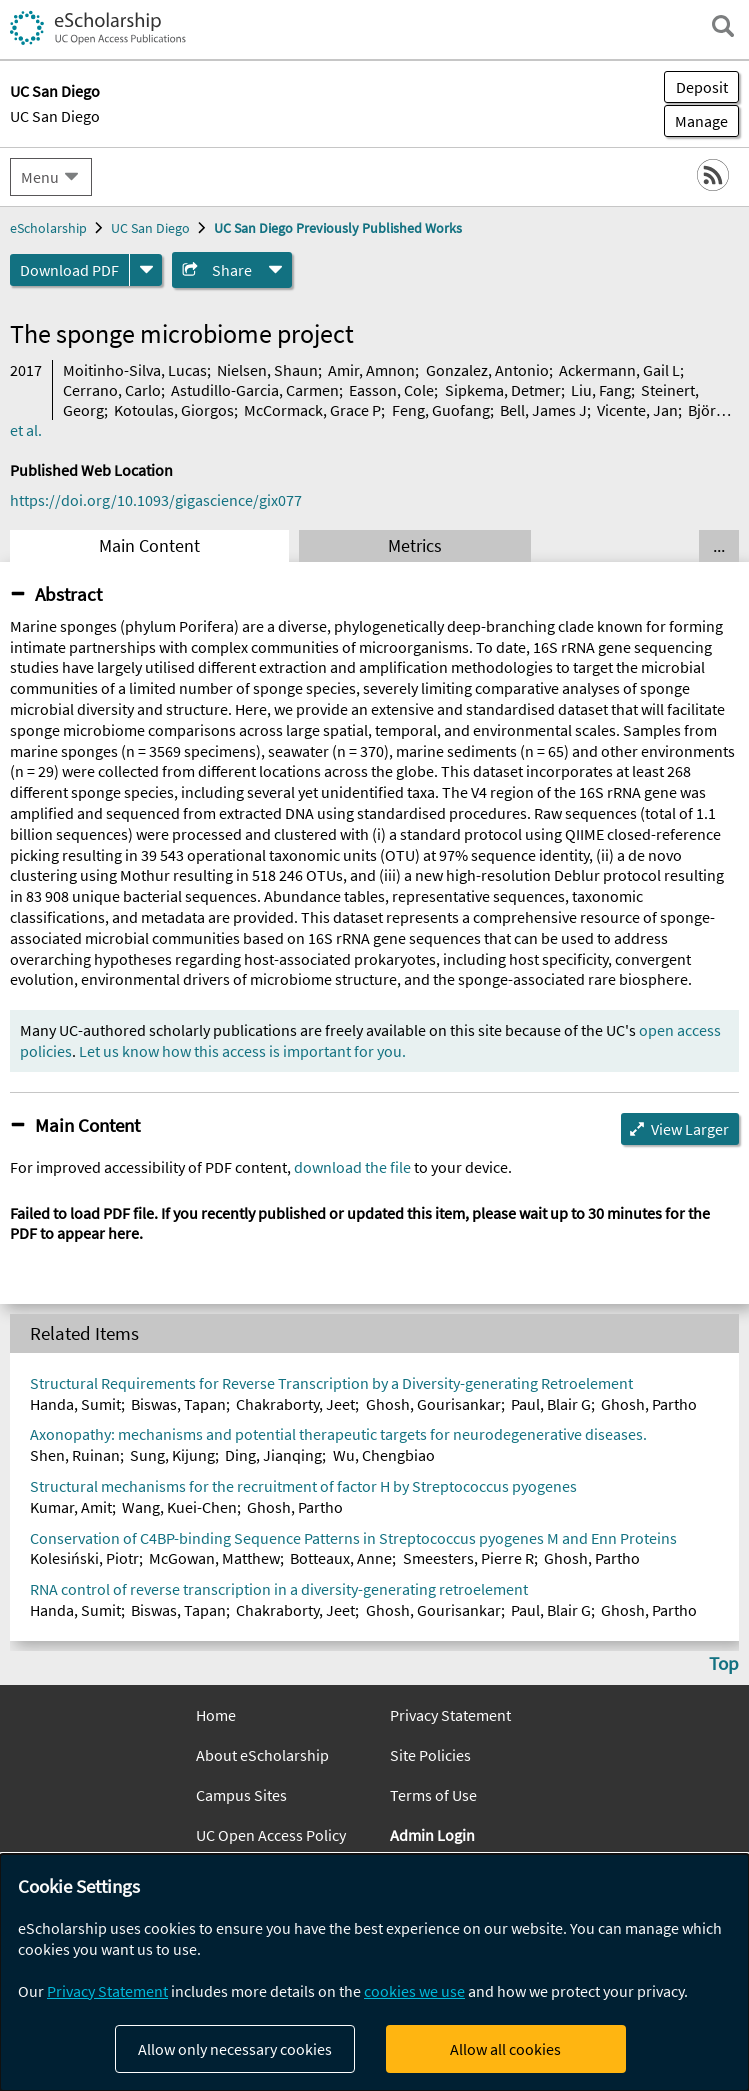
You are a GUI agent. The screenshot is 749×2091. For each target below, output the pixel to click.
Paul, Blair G (551, 1404)
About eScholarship (262, 1755)
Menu (40, 177)
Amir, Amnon (371, 370)
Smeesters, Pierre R (468, 1558)
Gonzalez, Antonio (487, 370)
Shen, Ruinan (75, 1455)
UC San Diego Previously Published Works (338, 228)
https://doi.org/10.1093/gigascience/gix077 (156, 500)
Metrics (415, 546)
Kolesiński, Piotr (84, 1558)
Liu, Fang (601, 390)
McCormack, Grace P (312, 410)
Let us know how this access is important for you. (242, 1051)
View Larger (690, 1129)
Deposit (702, 87)
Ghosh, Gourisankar (433, 1404)
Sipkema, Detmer (503, 390)
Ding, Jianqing (273, 1455)
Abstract (68, 594)
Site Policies (430, 1755)
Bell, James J (543, 410)
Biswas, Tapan (178, 1404)
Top (724, 1663)
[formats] (146, 270)
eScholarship (48, 228)
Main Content (149, 546)
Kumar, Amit (71, 1507)
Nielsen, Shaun (267, 370)
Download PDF (69, 270)
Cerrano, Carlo (112, 390)
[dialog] (374, 1972)
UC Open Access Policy (271, 1835)
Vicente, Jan (637, 410)
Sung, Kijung (172, 1455)
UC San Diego (55, 116)
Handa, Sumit (75, 1404)
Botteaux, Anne (341, 1558)
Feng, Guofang (441, 410)
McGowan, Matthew (214, 1558)
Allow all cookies (505, 2049)
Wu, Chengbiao (384, 1455)
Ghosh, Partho (649, 1404)
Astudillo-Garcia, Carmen (255, 390)
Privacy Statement (450, 1715)
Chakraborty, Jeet (295, 1404)
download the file (352, 1167)
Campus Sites (241, 1795)
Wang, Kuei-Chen (179, 1507)
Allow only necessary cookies (235, 2049)
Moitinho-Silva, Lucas (135, 370)
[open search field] (723, 26)
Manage (696, 121)
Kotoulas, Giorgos (174, 410)
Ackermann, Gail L (619, 370)
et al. (26, 430)
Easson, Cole (391, 390)
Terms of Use (433, 1795)
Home (216, 1715)
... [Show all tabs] (719, 546)
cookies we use (414, 1991)
